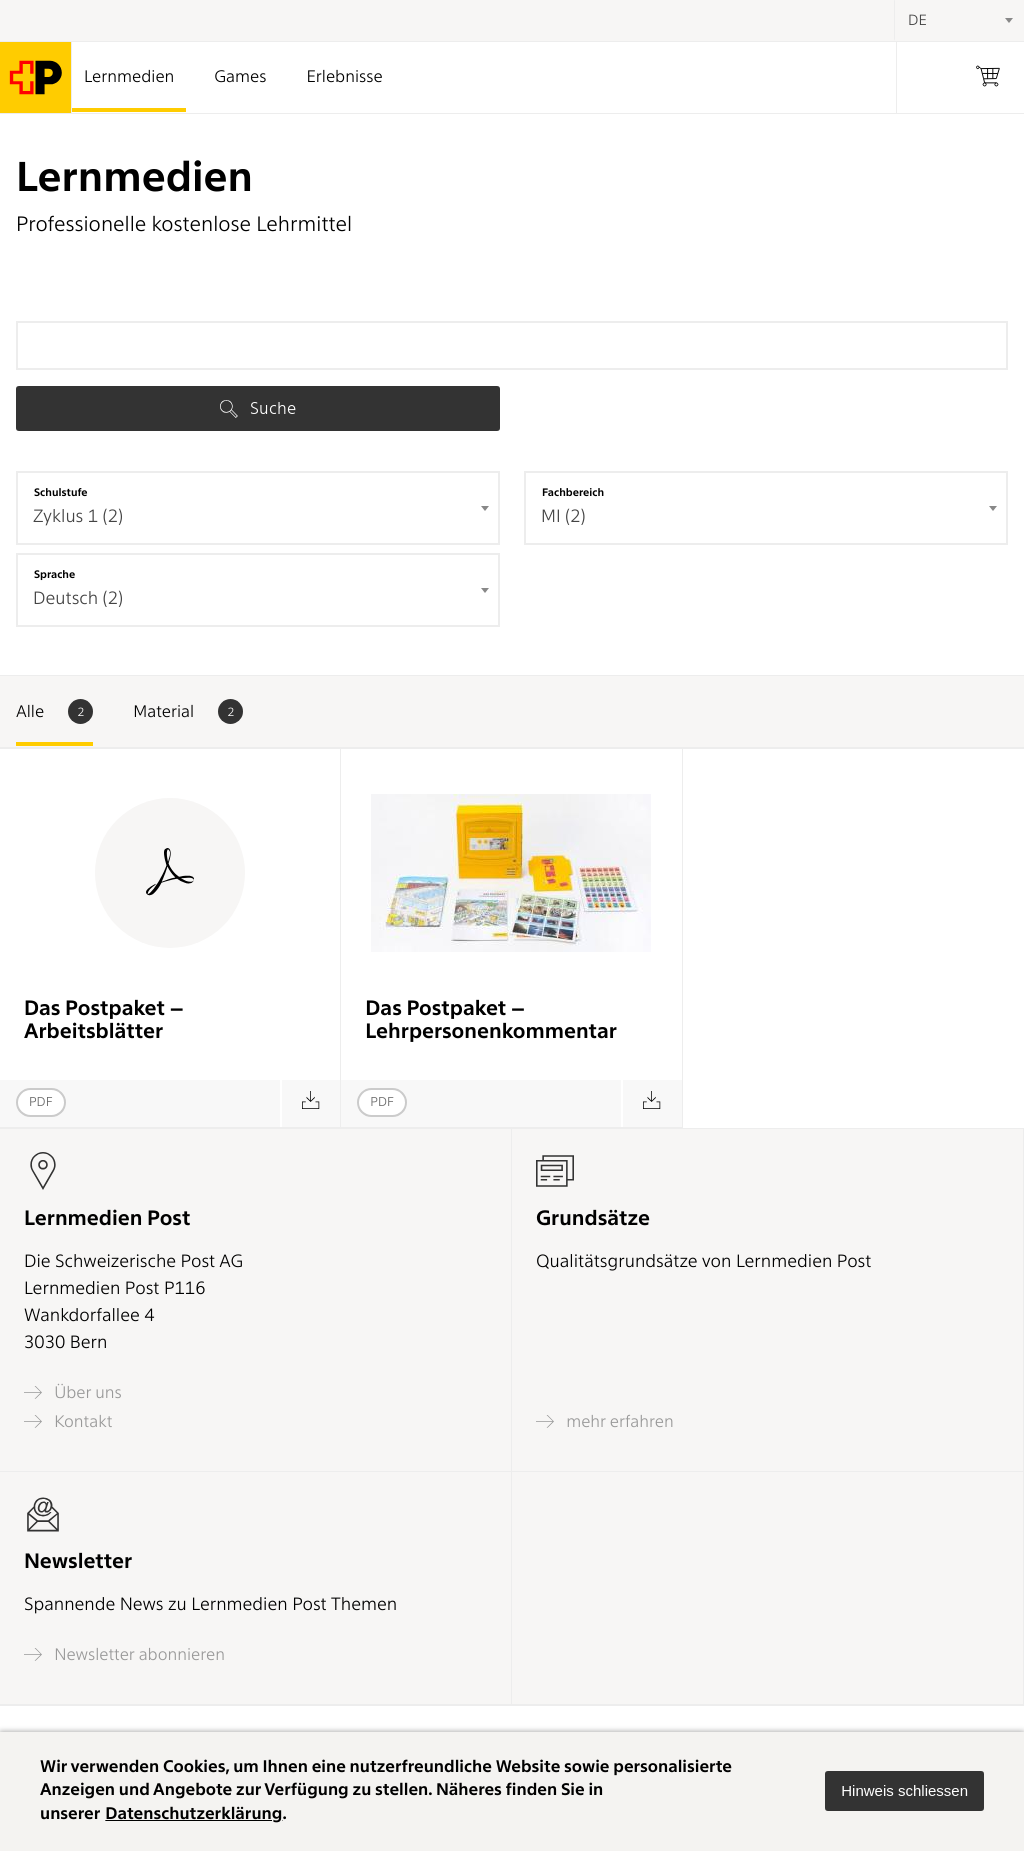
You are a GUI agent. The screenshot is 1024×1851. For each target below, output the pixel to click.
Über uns (73, 1392)
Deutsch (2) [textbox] (78, 598)
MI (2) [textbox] (563, 516)
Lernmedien (129, 77)
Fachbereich (573, 492)
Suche (258, 408)
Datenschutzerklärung (193, 1814)
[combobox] (258, 508)
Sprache (54, 574)
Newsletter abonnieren (124, 1654)
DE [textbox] (917, 20)
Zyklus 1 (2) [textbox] (78, 516)
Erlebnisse (344, 77)
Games (240, 77)
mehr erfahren (605, 1421)
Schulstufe (61, 492)
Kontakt (68, 1421)
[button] (904, 1791)
